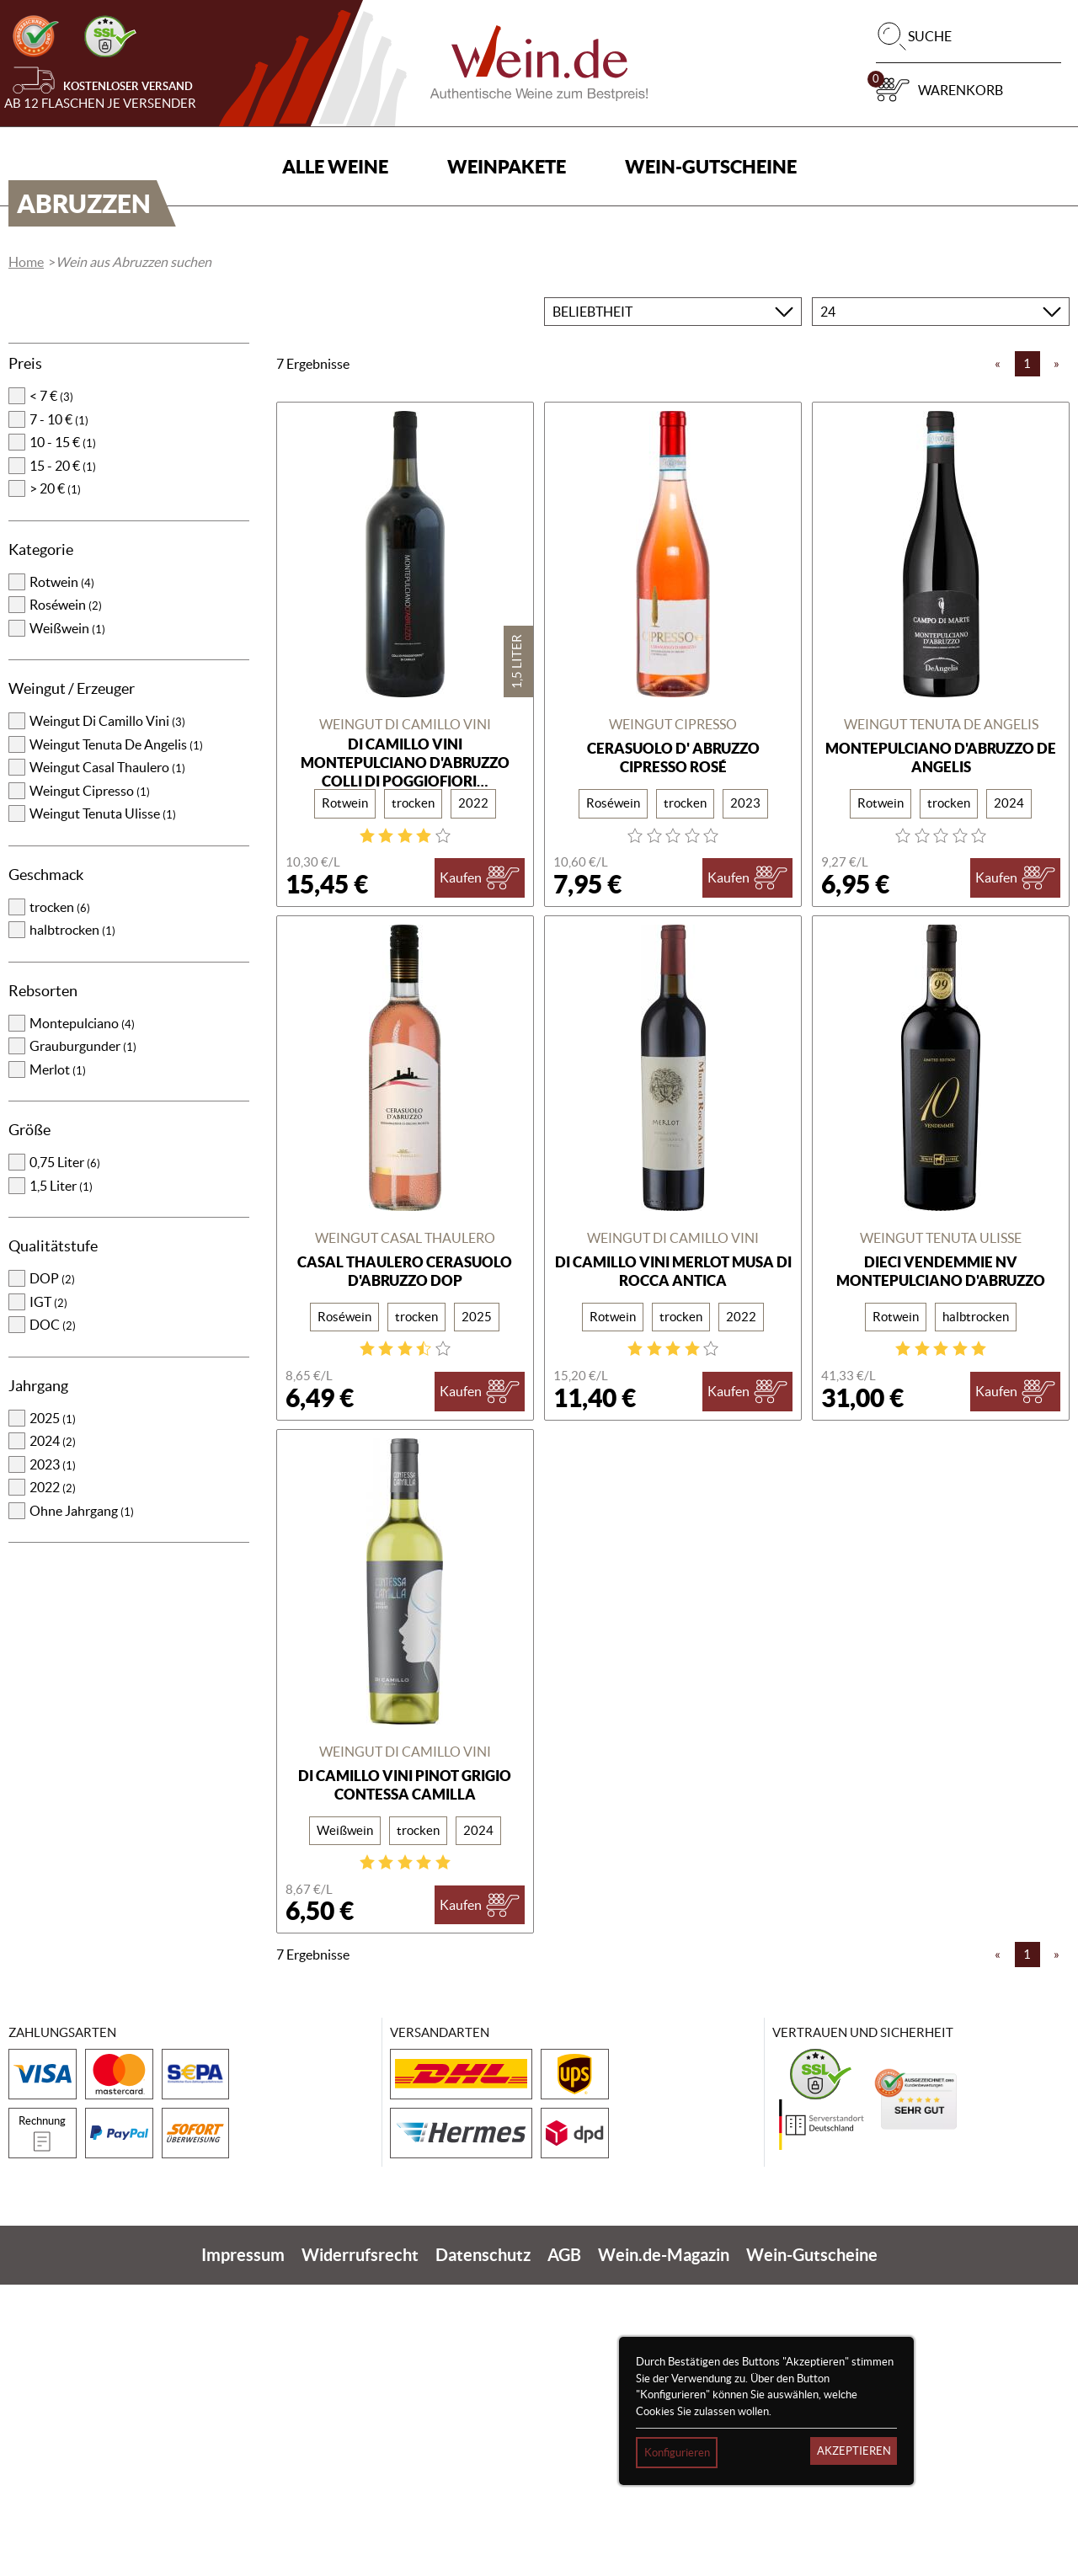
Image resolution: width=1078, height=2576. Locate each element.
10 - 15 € (62, 733)
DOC (52, 1616)
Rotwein (61, 873)
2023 (52, 1755)
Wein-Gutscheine (711, 166)
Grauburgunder (82, 1337)
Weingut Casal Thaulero (107, 1058)
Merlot (57, 1360)
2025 (52, 1709)
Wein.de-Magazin (663, 2546)
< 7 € (51, 687)
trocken (59, 1198)
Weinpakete (506, 166)
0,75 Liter (64, 1453)
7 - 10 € (58, 710)
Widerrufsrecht (360, 2546)
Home (26, 553)
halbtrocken (72, 1221)
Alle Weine (335, 166)
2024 (52, 1732)
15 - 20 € (62, 757)
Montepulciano (82, 1314)
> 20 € (55, 779)
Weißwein (67, 919)
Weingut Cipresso (89, 1082)
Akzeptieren (854, 2451)
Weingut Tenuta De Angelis (116, 1035)
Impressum (243, 2546)
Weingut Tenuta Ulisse (102, 1104)
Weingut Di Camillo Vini (107, 1012)
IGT (48, 1593)
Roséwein (65, 896)
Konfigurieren (677, 2452)
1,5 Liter (61, 1477)
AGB (564, 2546)
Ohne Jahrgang (81, 1802)
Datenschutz (483, 2546)
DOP (52, 1569)
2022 (52, 1778)
